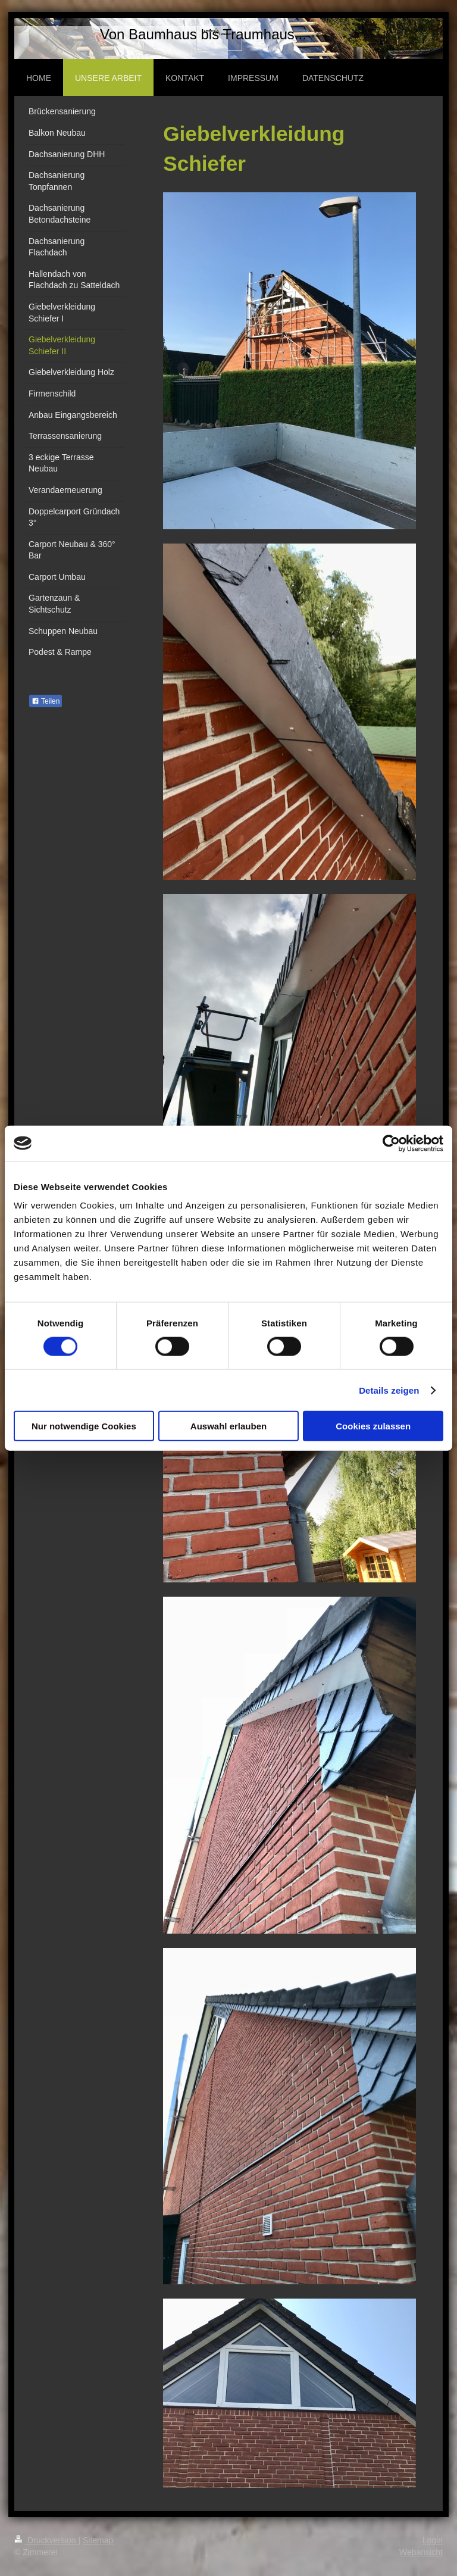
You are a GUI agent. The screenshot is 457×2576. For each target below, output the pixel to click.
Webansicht (421, 2552)
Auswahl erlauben (228, 1426)
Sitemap (98, 2540)
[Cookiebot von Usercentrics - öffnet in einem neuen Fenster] (391, 1143)
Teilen (46, 701)
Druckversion (46, 2540)
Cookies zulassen (373, 1426)
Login (432, 2540)
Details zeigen (389, 1390)
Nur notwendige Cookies (84, 1426)
